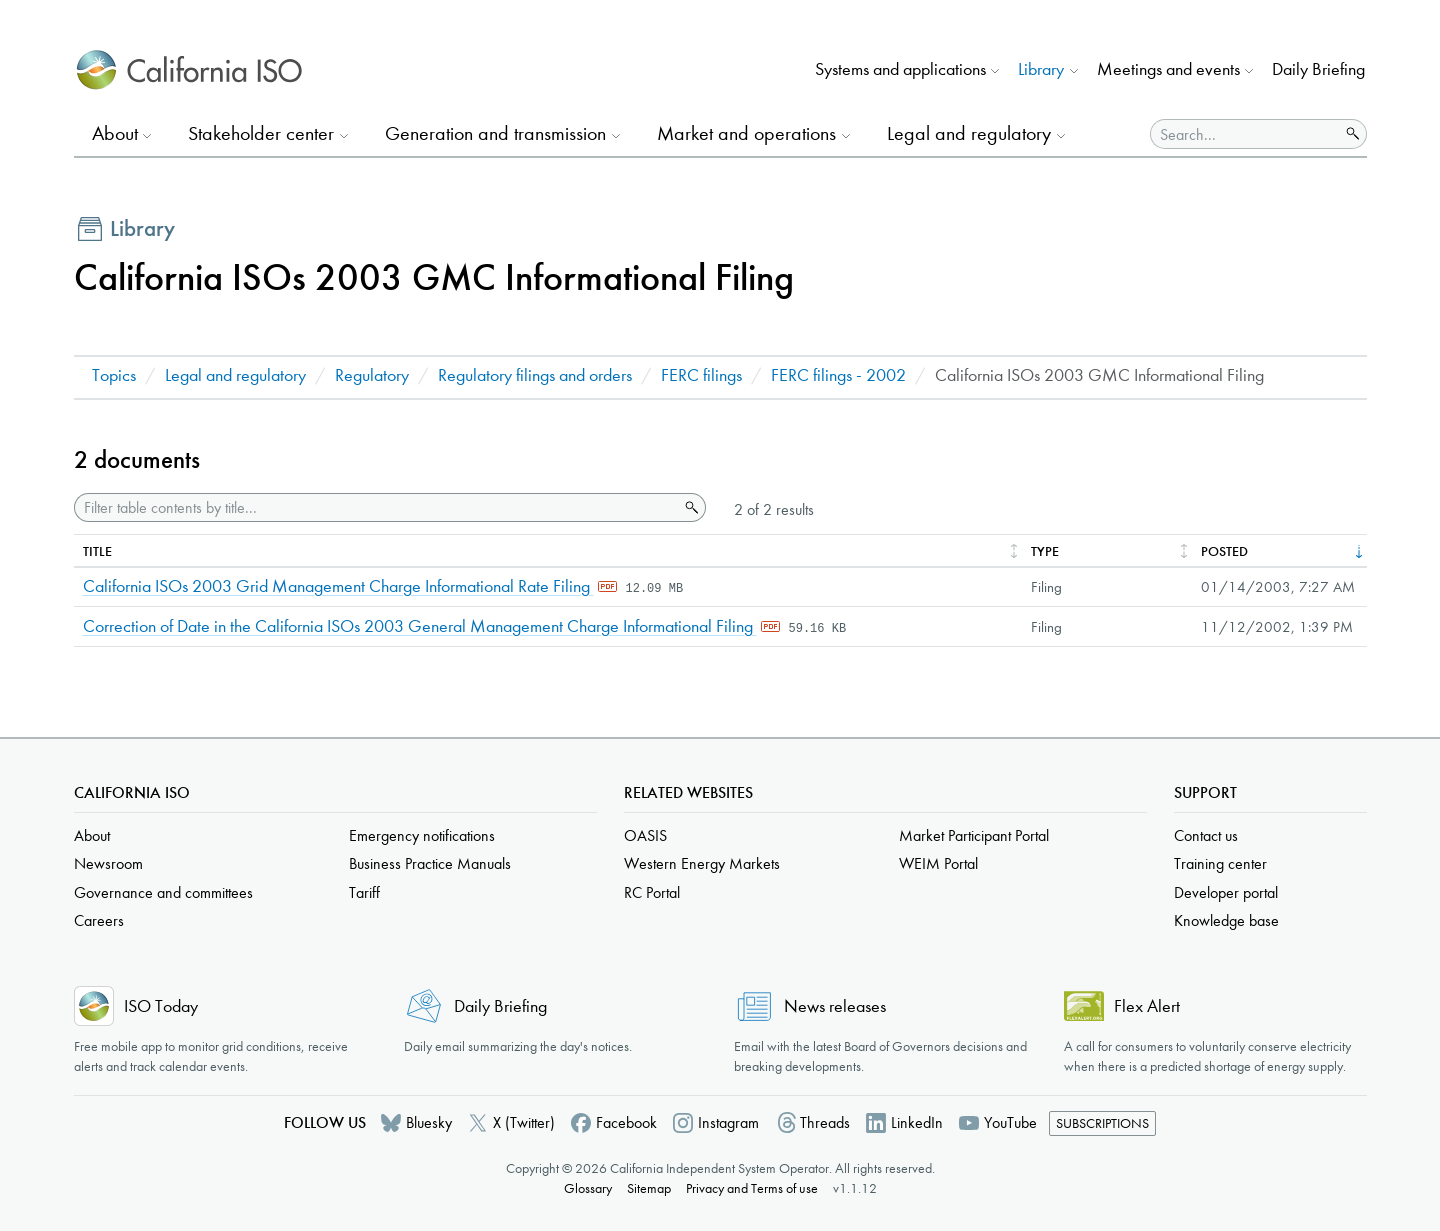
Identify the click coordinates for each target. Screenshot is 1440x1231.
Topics (114, 375)
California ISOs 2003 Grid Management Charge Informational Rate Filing (338, 586)
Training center (1220, 863)
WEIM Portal (938, 863)
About (92, 835)
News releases (835, 1006)
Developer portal (1226, 892)
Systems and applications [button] (900, 69)
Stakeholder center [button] (261, 133)
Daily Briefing (1318, 69)
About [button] (115, 133)
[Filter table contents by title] (376, 507)
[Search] (1245, 134)
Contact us (1206, 835)
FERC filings (701, 375)
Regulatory (372, 375)
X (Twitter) (524, 1122)
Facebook (626, 1122)
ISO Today (161, 1006)
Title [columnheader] (97, 551)
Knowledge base (1226, 920)
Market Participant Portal (974, 835)
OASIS (645, 835)
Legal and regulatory (235, 375)
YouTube (1010, 1122)
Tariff (364, 892)
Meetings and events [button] (1168, 69)
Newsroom (108, 863)
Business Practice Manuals (430, 863)
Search (690, 508)
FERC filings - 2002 (838, 375)
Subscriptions (1102, 1123)
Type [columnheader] (1045, 551)
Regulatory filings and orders (535, 375)
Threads (825, 1122)
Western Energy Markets (702, 863)
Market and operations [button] (746, 133)
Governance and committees (163, 892)
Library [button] (1041, 69)
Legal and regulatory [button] (969, 133)
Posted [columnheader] (1224, 551)
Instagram (728, 1122)
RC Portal (652, 892)
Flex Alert (1147, 1006)
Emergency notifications (422, 835)
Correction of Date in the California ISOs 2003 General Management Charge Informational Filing (420, 626)
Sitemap (649, 1188)
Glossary (588, 1188)
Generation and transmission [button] (495, 133)
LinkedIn (917, 1122)
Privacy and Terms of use (752, 1188)
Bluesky (429, 1122)
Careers (99, 920)
